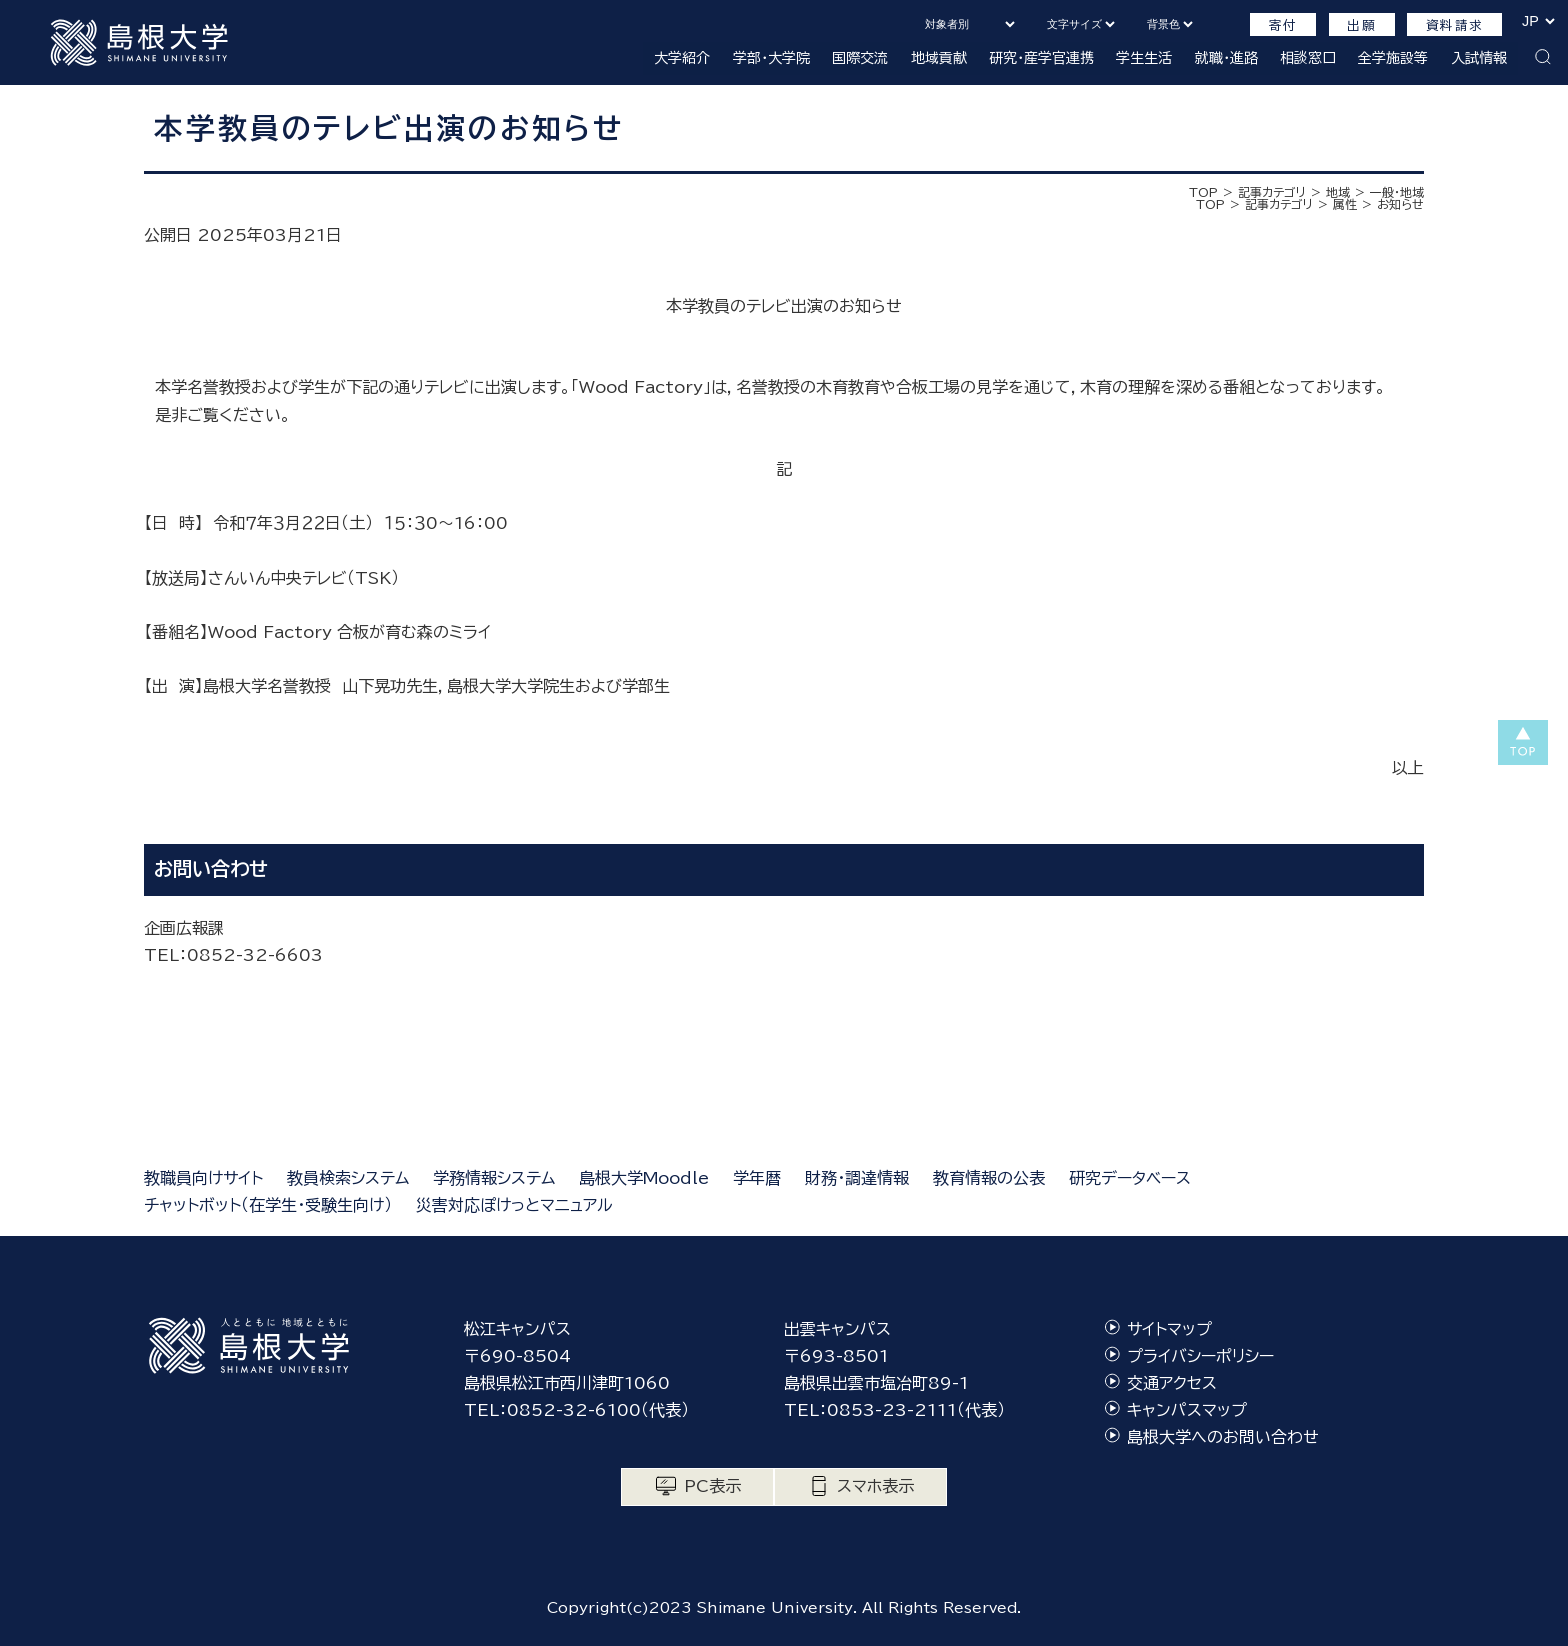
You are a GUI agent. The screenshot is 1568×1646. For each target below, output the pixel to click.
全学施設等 (1393, 58)
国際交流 (860, 58)
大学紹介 (682, 58)
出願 (1361, 25)
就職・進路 (1226, 58)
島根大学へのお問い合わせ (1223, 1437)
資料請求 (1454, 25)
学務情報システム (494, 1178)
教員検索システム (348, 1178)
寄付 (1283, 25)
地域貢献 (939, 58)
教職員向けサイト (203, 1178)
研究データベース (1130, 1178)
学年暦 (757, 1178)
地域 (1338, 192)
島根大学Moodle (644, 1178)
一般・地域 (1397, 192)
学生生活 (1144, 58)
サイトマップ (1169, 1329)
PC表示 (712, 1486)
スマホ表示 (875, 1486)
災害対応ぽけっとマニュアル (514, 1205)
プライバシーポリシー (1200, 1356)
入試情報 (1479, 58)
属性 (1345, 204)
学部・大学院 (771, 58)
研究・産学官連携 (1041, 58)
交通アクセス (1172, 1383)
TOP (1203, 192)
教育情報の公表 (989, 1178)
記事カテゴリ (1272, 192)
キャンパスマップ (1187, 1410)
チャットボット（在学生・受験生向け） (268, 1205)
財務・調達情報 (857, 1178)
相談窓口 (1308, 58)
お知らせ (1400, 204)
